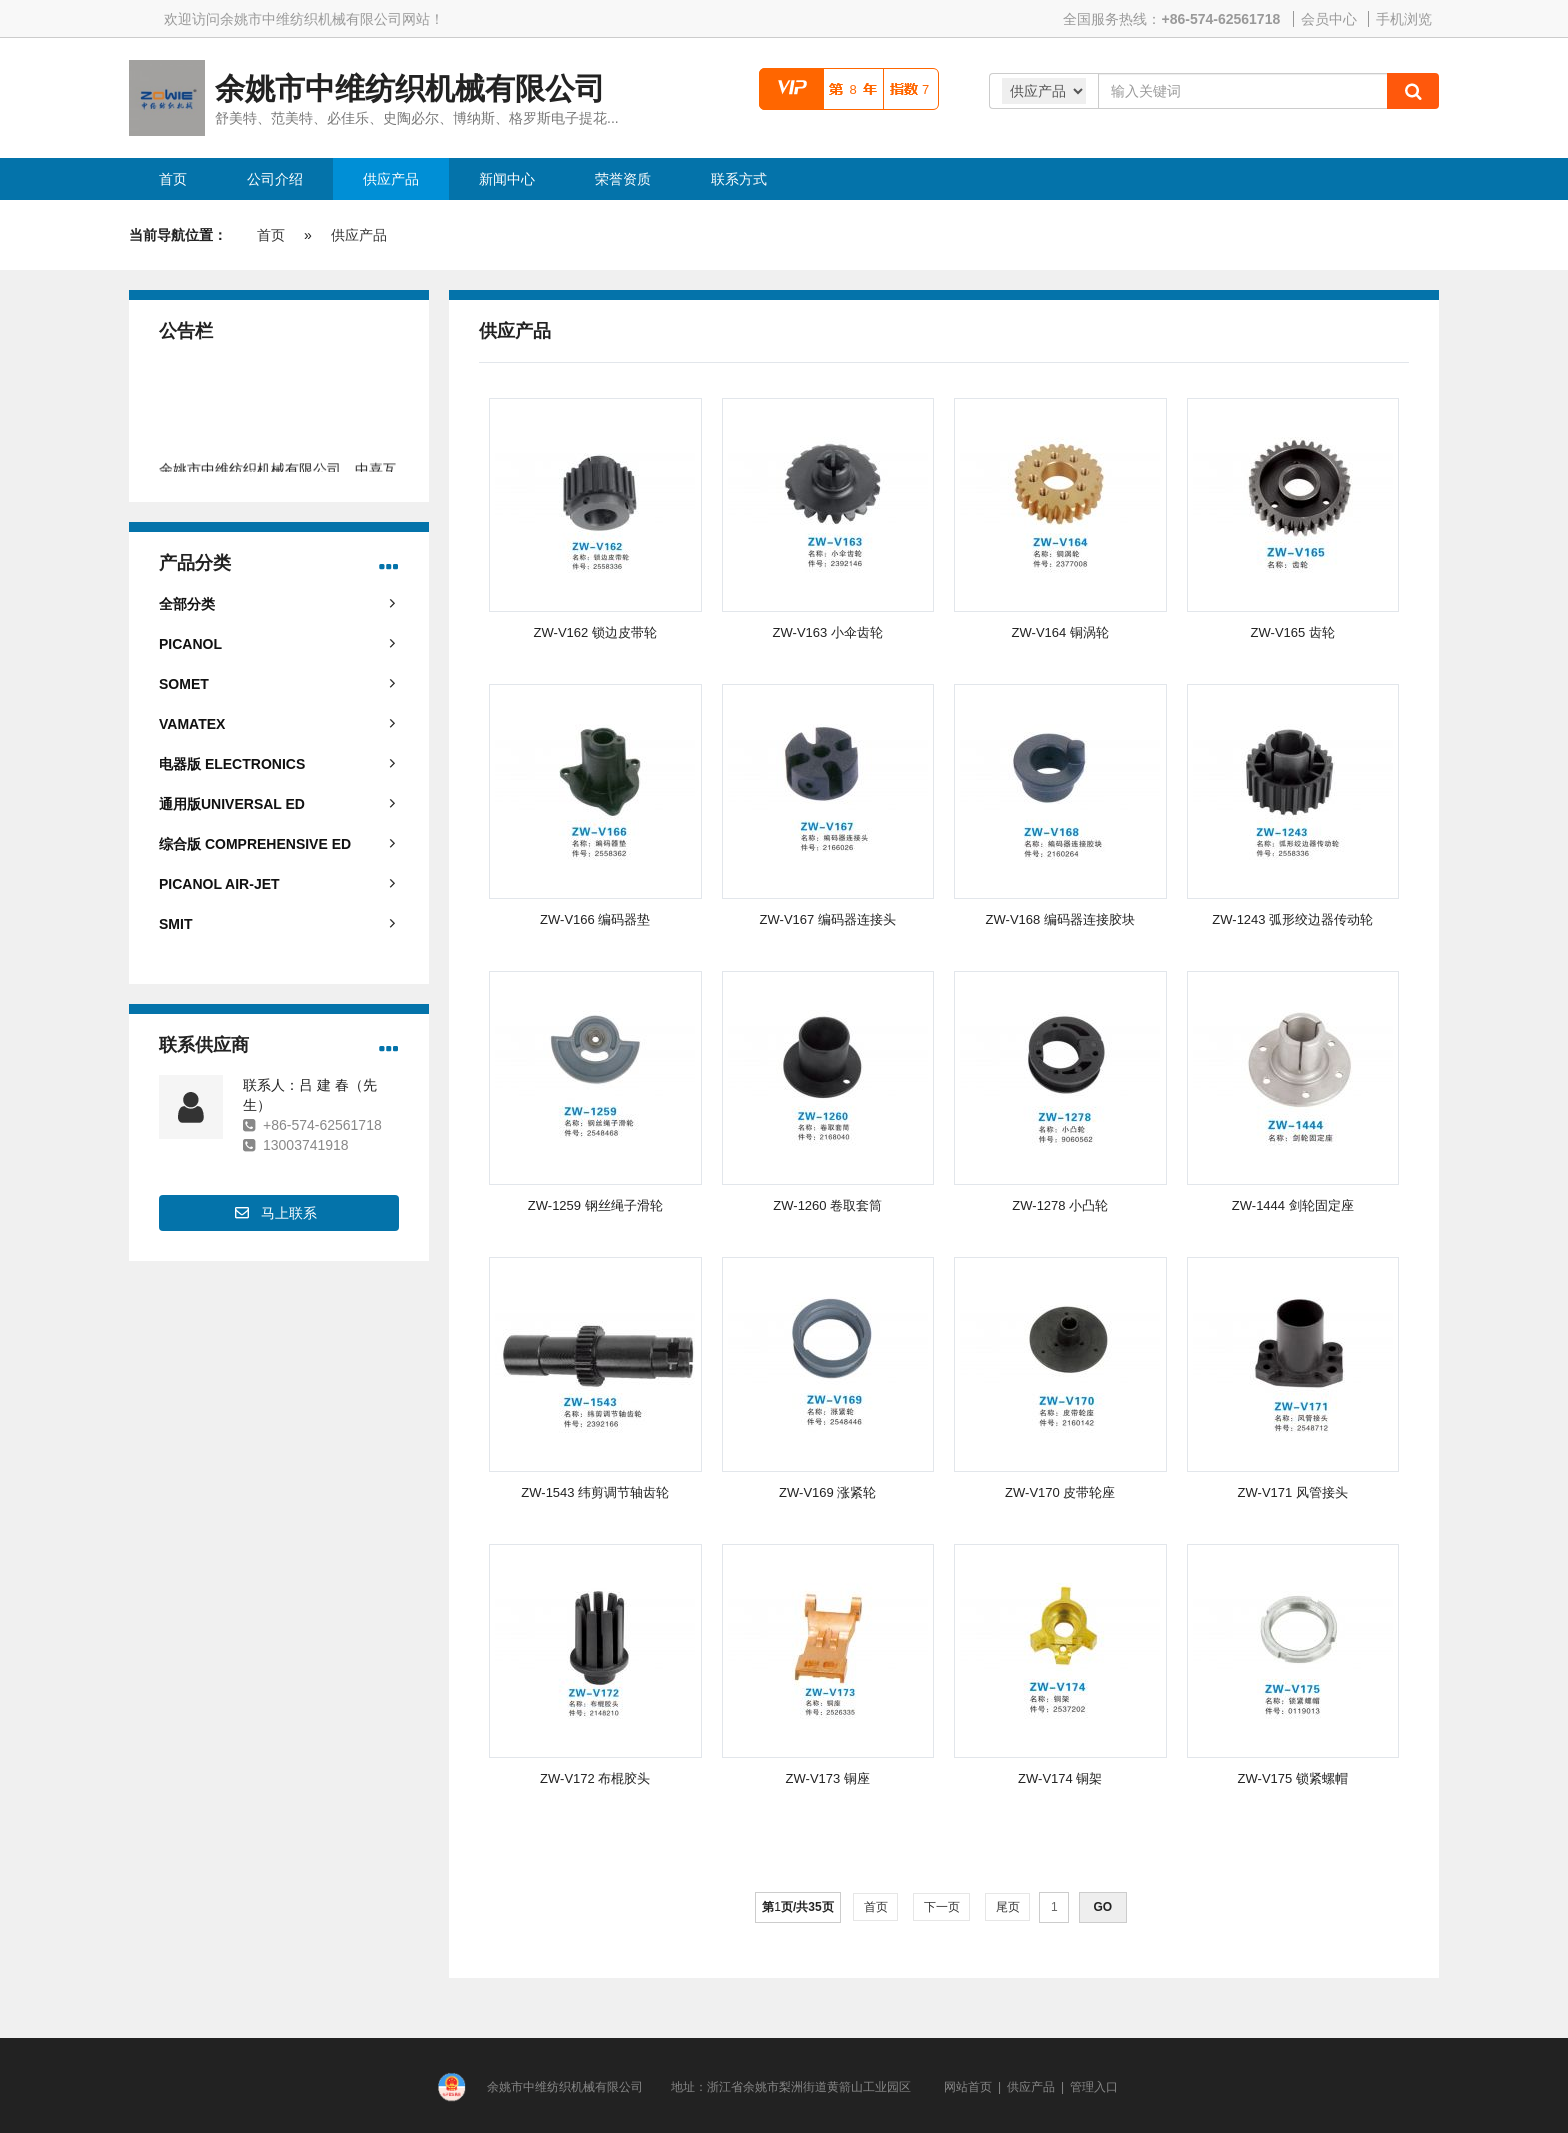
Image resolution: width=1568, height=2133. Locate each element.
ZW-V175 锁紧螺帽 (1293, 1778)
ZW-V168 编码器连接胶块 (1060, 919)
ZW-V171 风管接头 (1293, 1492)
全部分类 (187, 604)
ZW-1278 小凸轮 (1060, 1205)
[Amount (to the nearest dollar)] (1242, 91)
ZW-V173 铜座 (828, 1778)
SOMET (184, 684)
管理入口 (1094, 2087)
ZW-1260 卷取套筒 (827, 1205)
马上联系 (289, 1213)
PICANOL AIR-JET (219, 884)
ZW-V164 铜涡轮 (1060, 632)
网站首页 (968, 2087)
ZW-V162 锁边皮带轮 (595, 632)
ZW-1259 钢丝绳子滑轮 (595, 1205)
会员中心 (1329, 19)
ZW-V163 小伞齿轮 (828, 632)
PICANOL (190, 644)
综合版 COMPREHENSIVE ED (255, 844)
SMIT (175, 924)
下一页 (941, 1907)
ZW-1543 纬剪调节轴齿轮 (595, 1492)
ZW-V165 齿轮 (1293, 632)
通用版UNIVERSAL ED (232, 804)
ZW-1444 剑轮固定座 (1293, 1205)
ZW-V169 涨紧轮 (827, 1492)
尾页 (1007, 1907)
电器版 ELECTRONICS (232, 764)
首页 (271, 235)
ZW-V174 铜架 (1060, 1778)
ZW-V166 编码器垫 (595, 919)
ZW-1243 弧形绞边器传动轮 (1292, 919)
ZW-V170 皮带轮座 (1060, 1492)
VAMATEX (192, 724)
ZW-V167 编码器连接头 (828, 919)
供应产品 (359, 235)
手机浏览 (1404, 19)
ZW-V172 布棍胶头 (595, 1778)
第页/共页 (797, 1907)
